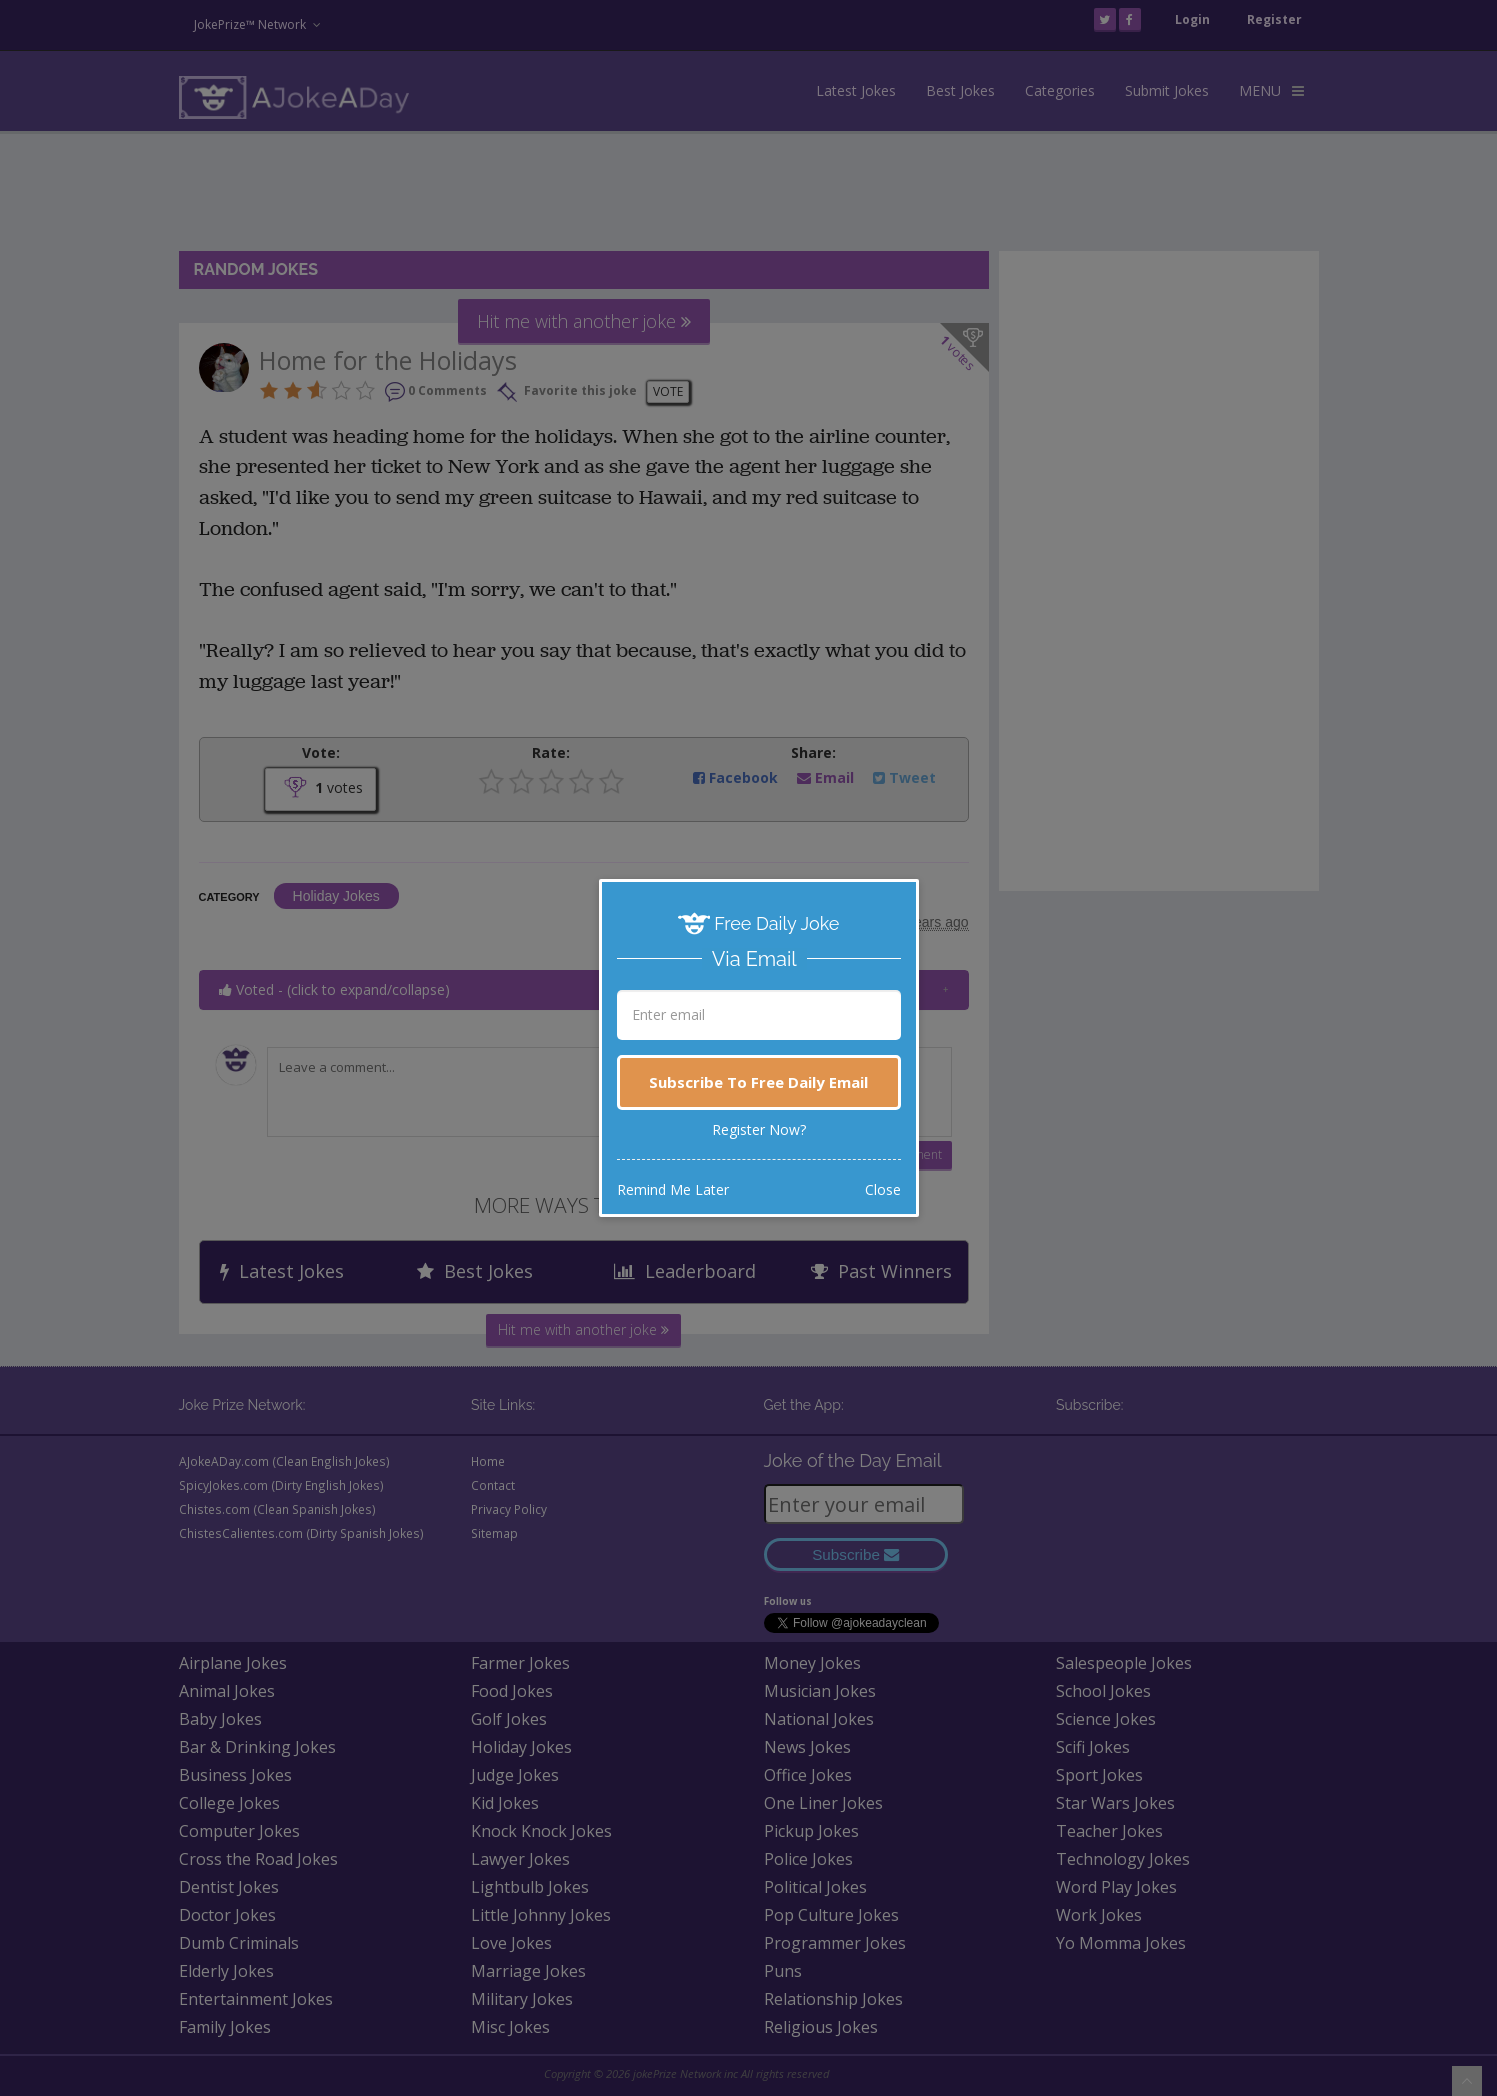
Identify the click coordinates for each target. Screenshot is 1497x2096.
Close (883, 1189)
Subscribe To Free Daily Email (758, 1082)
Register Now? (759, 1129)
